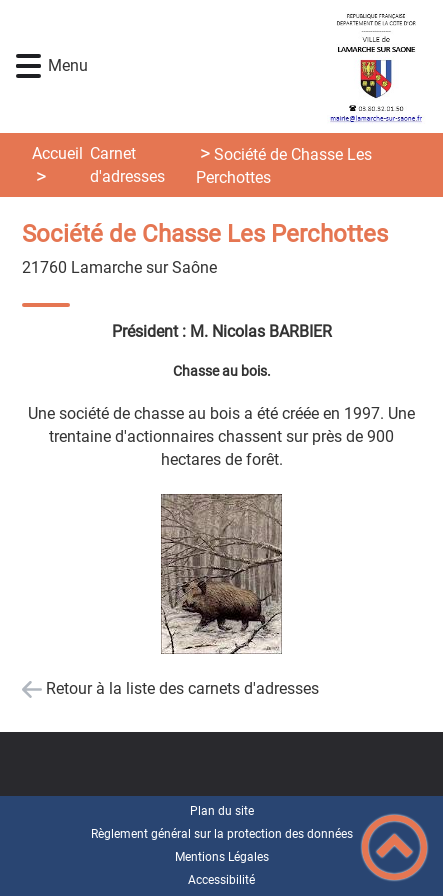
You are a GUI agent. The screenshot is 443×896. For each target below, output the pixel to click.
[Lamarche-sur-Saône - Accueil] (254, 66)
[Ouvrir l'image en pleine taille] (221, 575)
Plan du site (222, 811)
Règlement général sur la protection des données (222, 834)
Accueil (57, 153)
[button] (28, 66)
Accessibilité (221, 880)
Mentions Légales (222, 857)
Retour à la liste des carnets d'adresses (182, 688)
